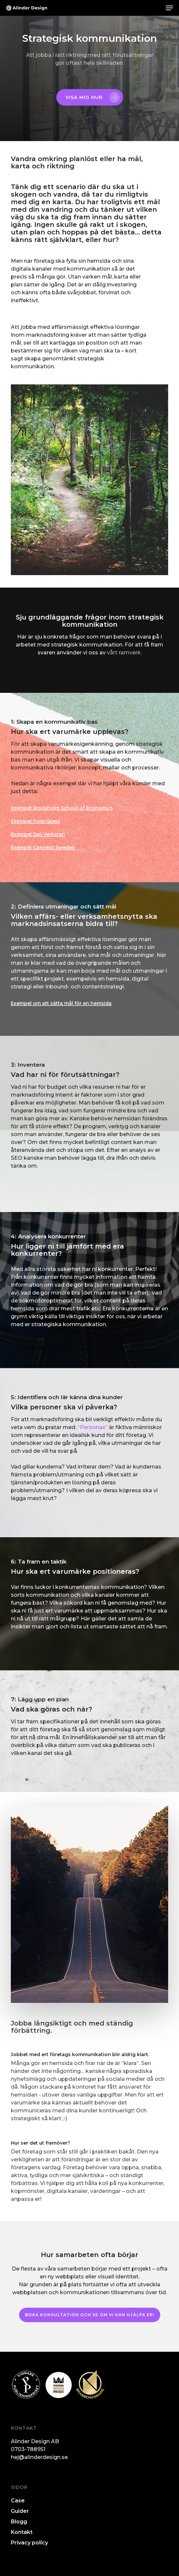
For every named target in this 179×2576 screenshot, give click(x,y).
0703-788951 (28, 2449)
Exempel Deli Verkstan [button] (38, 834)
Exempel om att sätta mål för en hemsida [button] (61, 1003)
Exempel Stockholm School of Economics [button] (62, 808)
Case (18, 2500)
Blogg (19, 2521)
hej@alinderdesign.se (39, 2457)
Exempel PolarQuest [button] (35, 821)
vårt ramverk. (124, 652)
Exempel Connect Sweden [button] (43, 847)
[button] (169, 8)
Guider (20, 2511)
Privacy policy (29, 2543)
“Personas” (93, 1427)
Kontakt (22, 2532)
